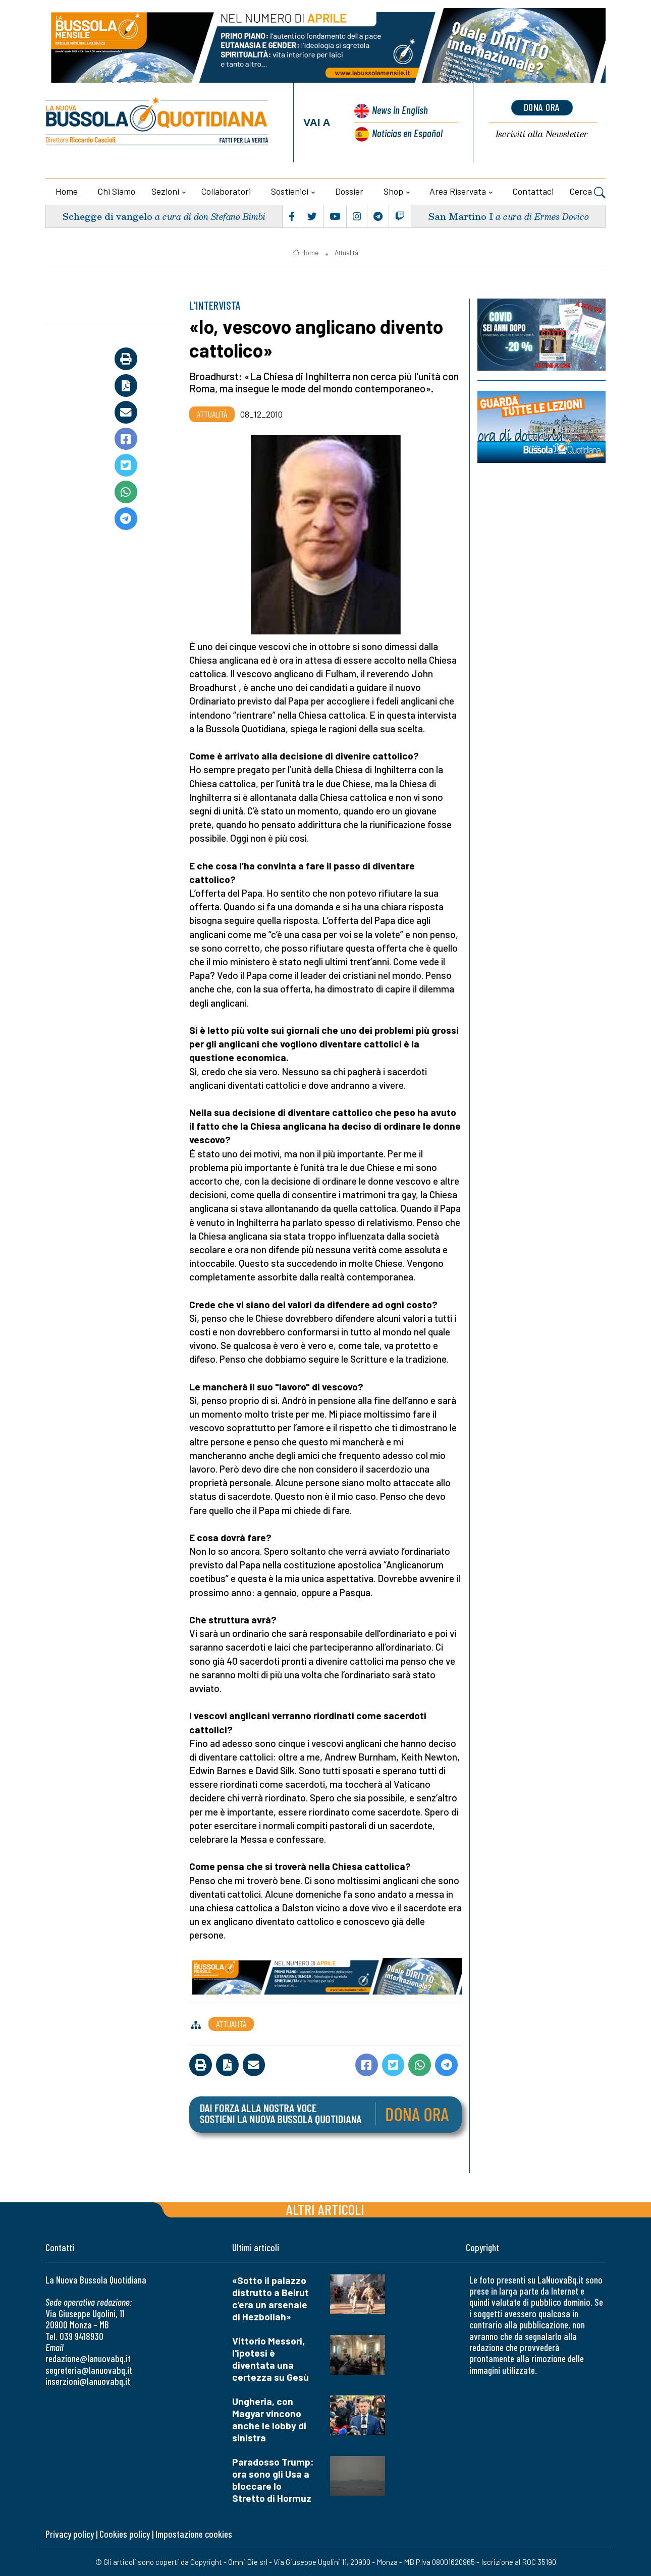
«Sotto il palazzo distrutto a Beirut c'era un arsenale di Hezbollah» (270, 2298)
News (400, 109)
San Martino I (460, 216)
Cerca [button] (588, 193)
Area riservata (457, 191)
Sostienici (289, 191)
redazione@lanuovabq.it (88, 2358)
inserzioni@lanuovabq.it (87, 2381)
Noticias (407, 133)
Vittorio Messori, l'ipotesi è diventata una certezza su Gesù (270, 2359)
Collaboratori (226, 191)
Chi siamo (116, 191)
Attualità (346, 253)
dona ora (542, 107)
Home (67, 191)
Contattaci (533, 191)
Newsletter (542, 134)
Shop (393, 191)
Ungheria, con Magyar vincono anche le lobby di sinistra (269, 2419)
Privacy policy (69, 2534)
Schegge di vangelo (107, 216)
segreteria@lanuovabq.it (88, 2370)
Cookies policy (124, 2534)
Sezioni (165, 191)
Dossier (349, 191)
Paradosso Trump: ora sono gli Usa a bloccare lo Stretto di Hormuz (273, 2480)
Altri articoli (325, 2209)
